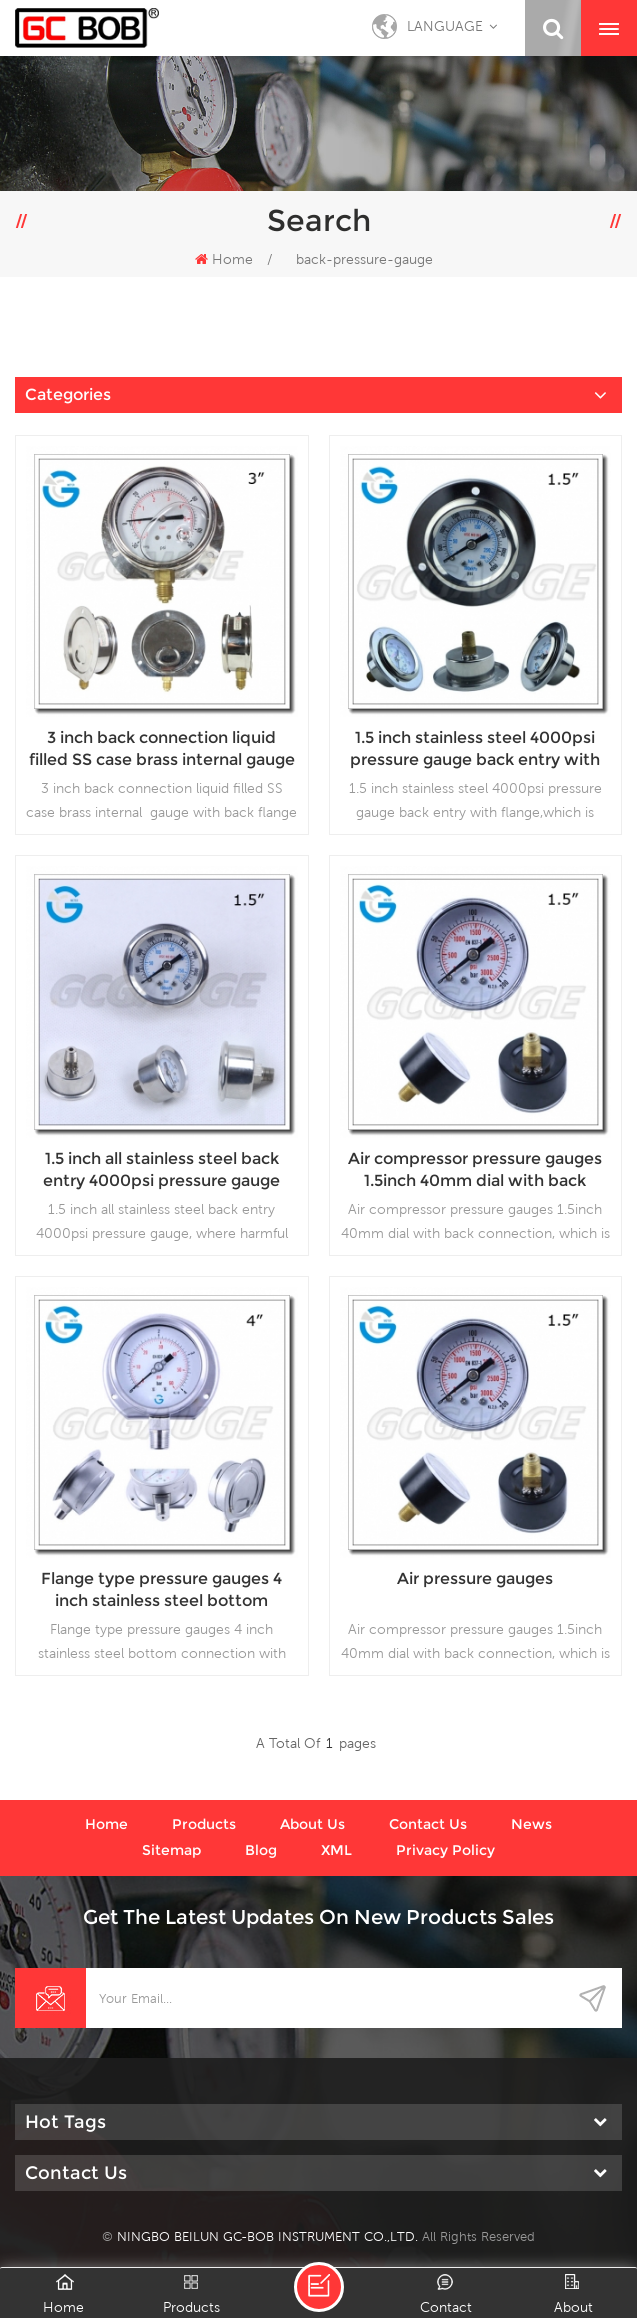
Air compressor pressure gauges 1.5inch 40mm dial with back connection (475, 1170)
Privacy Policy (445, 1850)
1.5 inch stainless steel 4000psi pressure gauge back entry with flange (475, 749)
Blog (261, 1850)
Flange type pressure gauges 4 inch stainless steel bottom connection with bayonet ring (161, 1590)
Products (204, 1824)
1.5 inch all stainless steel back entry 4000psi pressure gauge (161, 1169)
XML (336, 1850)
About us (312, 1824)
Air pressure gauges (475, 1578)
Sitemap (171, 1850)
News (531, 1824)
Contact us (428, 1824)
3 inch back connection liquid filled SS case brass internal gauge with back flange (162, 749)
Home (224, 259)
